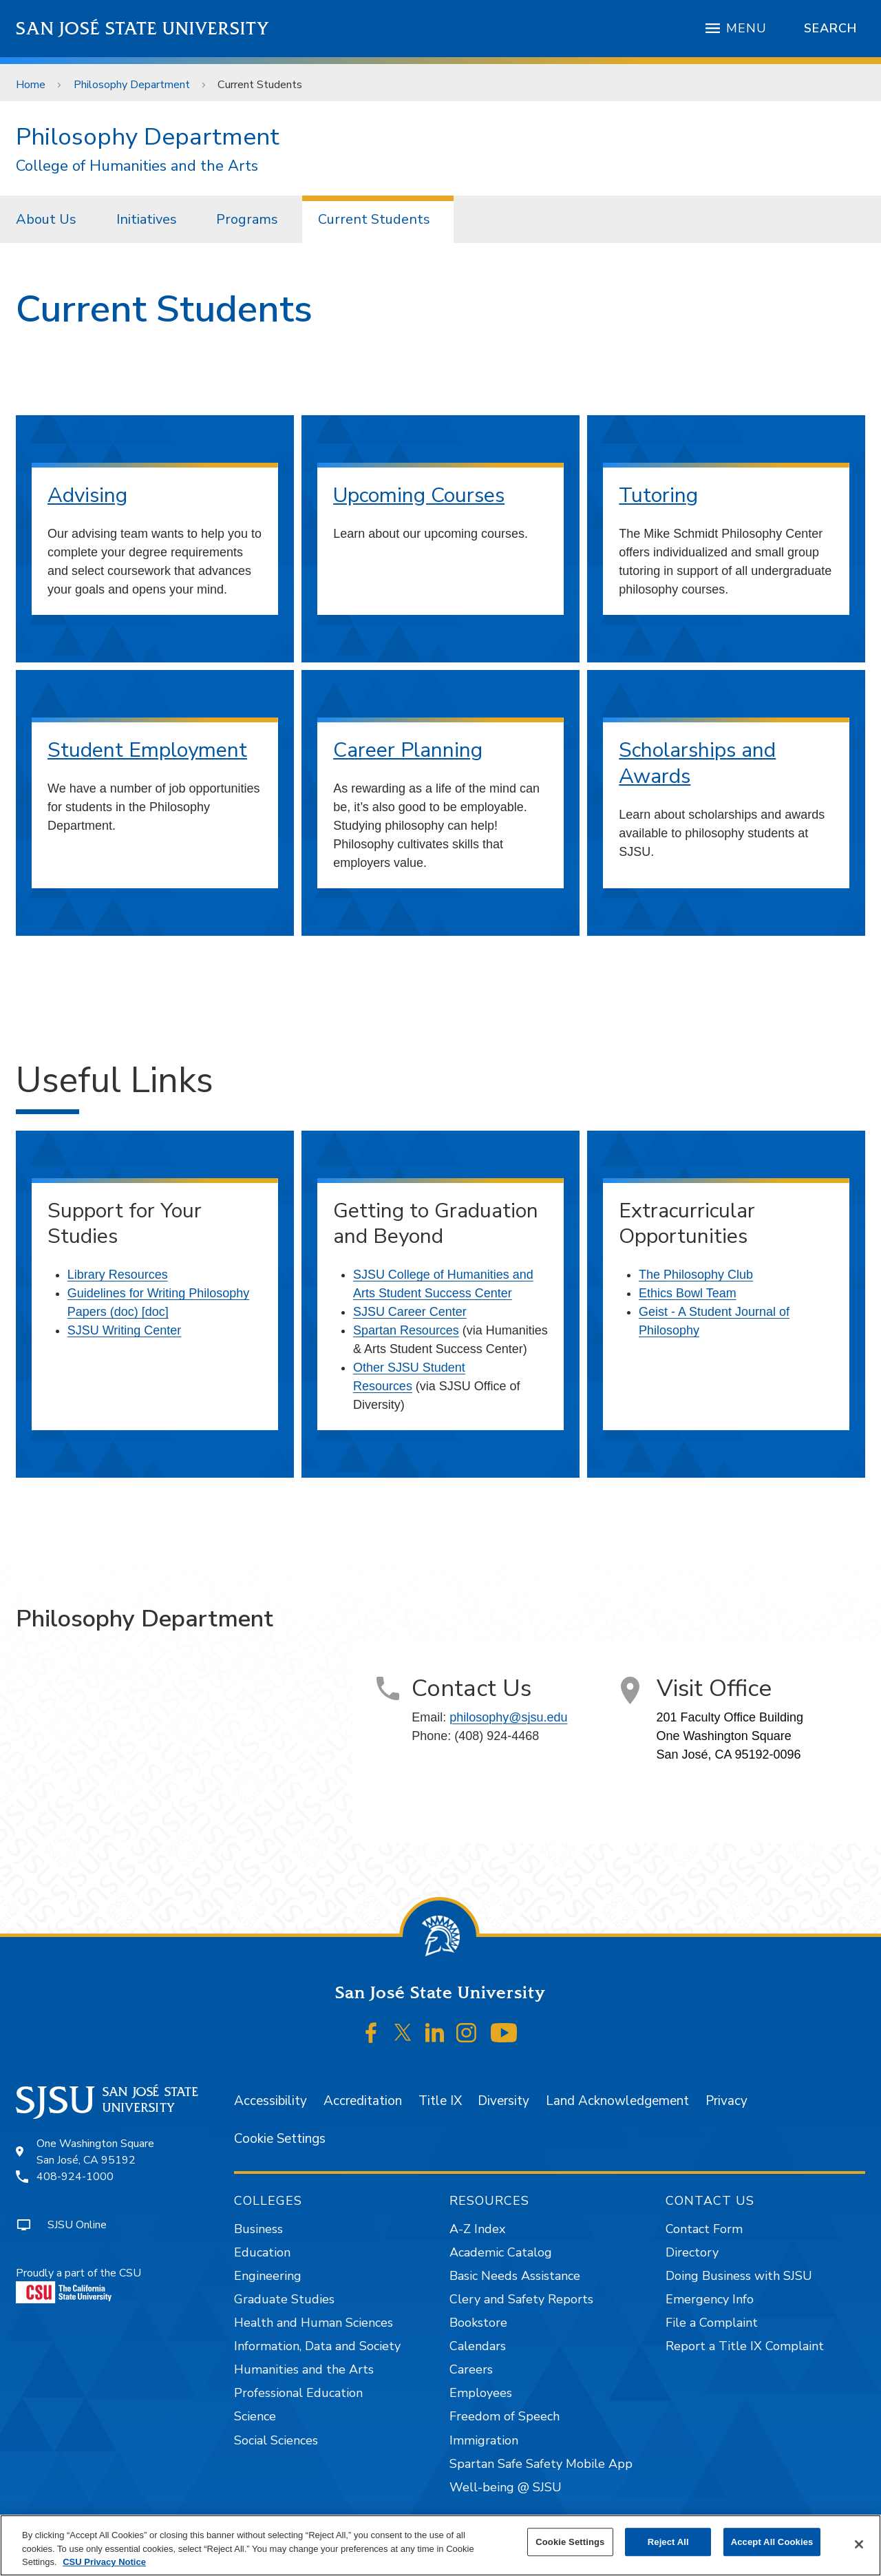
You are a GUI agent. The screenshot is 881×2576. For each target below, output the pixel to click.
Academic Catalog (500, 2252)
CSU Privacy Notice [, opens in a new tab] (104, 2562)
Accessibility (270, 2101)
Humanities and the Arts (304, 2369)
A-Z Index (477, 2229)
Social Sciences (276, 2440)
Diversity (503, 2101)
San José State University (143, 28)
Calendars (477, 2346)
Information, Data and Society (317, 2346)
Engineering (267, 2276)
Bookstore (478, 2322)
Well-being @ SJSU (505, 2487)
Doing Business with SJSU (739, 2276)
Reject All (668, 2542)
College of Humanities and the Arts (137, 166)
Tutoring (658, 495)
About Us (46, 219)
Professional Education (298, 2393)
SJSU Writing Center (124, 1330)
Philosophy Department (132, 84)
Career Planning (407, 750)
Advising (87, 495)
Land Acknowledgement (617, 2101)
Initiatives (146, 219)
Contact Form (704, 2229)
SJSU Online (77, 2224)
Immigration (483, 2440)
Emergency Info (710, 2299)
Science (255, 2416)
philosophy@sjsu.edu (508, 1717)
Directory (692, 2252)
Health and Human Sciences (313, 2322)
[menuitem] (50, 219)
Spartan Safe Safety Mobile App (541, 2463)
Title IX (440, 2101)
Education (262, 2252)
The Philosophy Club (696, 1274)
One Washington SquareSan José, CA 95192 (95, 2152)
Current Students (259, 84)
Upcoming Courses (419, 495)
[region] (440, 2545)
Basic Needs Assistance (514, 2276)
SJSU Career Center (410, 1312)
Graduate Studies (284, 2299)
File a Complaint (712, 2322)
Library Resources (117, 1274)
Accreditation (362, 2101)
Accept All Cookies (772, 2542)
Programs (247, 219)
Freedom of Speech (504, 2416)
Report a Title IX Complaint (745, 2346)
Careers (471, 2369)
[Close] (859, 2544)
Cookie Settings (280, 2139)
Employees (480, 2393)
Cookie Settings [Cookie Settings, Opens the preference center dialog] (569, 2542)
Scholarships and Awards (697, 763)
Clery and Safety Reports (521, 2299)
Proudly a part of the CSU (78, 2284)
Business (258, 2229)
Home (30, 84)
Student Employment (147, 750)
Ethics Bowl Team (687, 1293)
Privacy (726, 2101)
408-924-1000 (75, 2176)
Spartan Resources (406, 1330)
